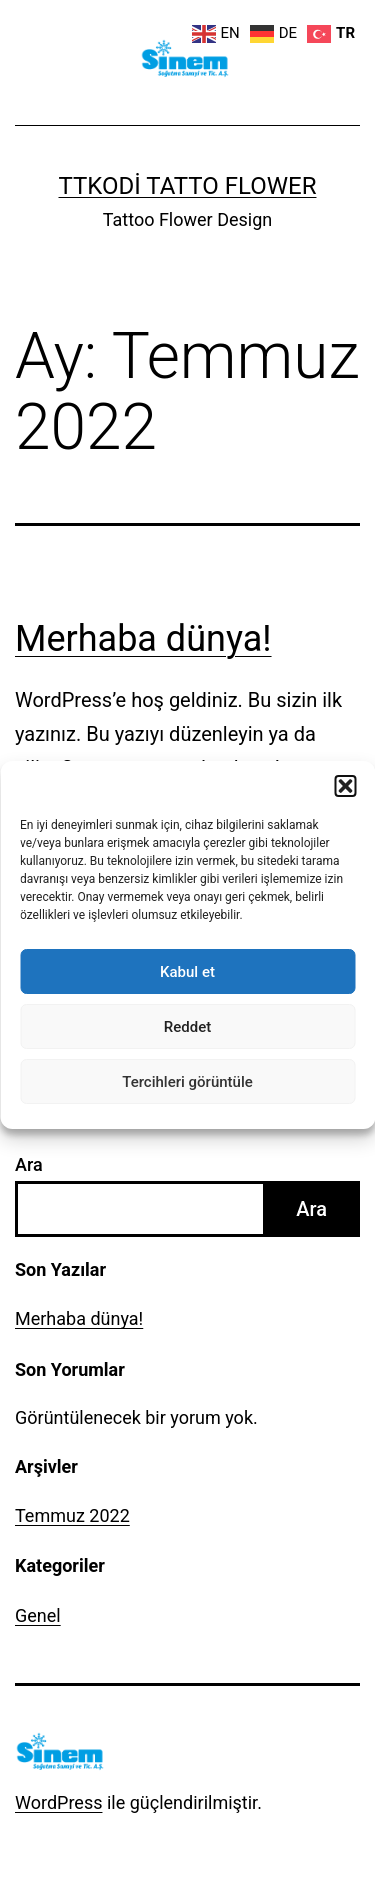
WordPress (58, 1802)
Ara (29, 1164)
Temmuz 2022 (72, 1515)
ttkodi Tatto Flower (188, 186)
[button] (345, 786)
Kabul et (187, 972)
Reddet (187, 1027)
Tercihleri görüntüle (187, 1082)
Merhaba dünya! (143, 639)
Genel (38, 1615)
